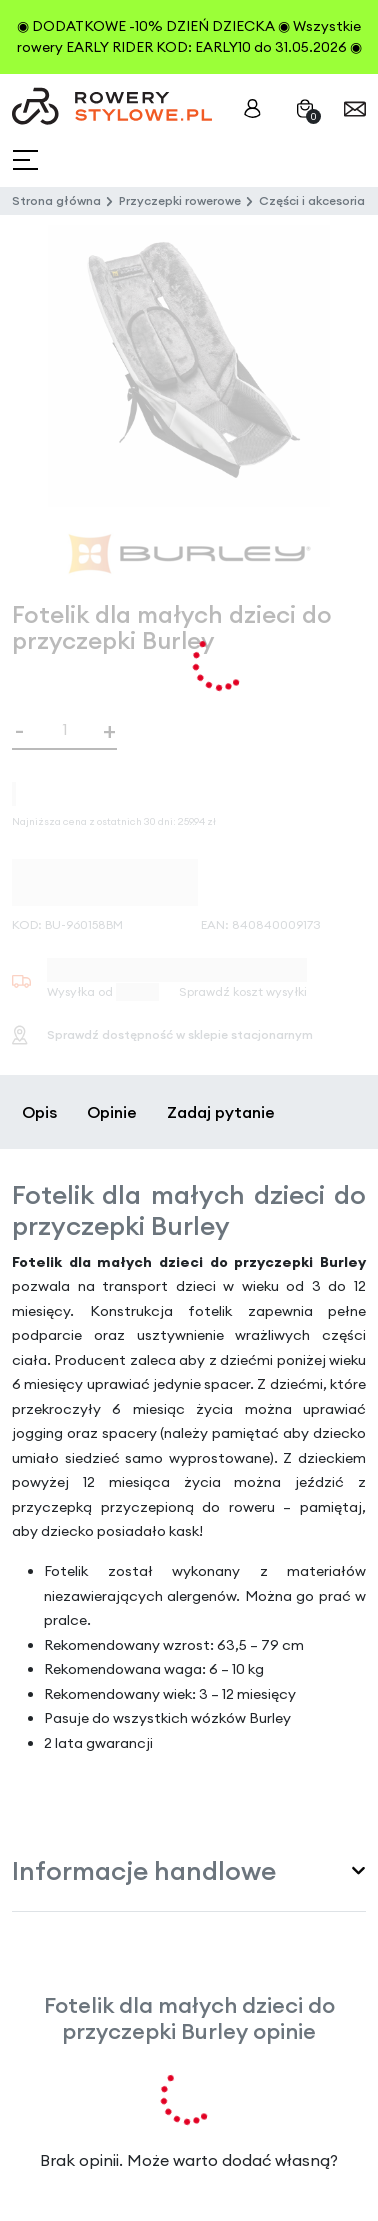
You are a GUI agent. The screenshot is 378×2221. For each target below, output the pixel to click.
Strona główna (56, 200)
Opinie (112, 1112)
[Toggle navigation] (27, 160)
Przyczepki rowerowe (180, 200)
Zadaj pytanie (221, 1112)
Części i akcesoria (312, 200)
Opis (39, 1112)
